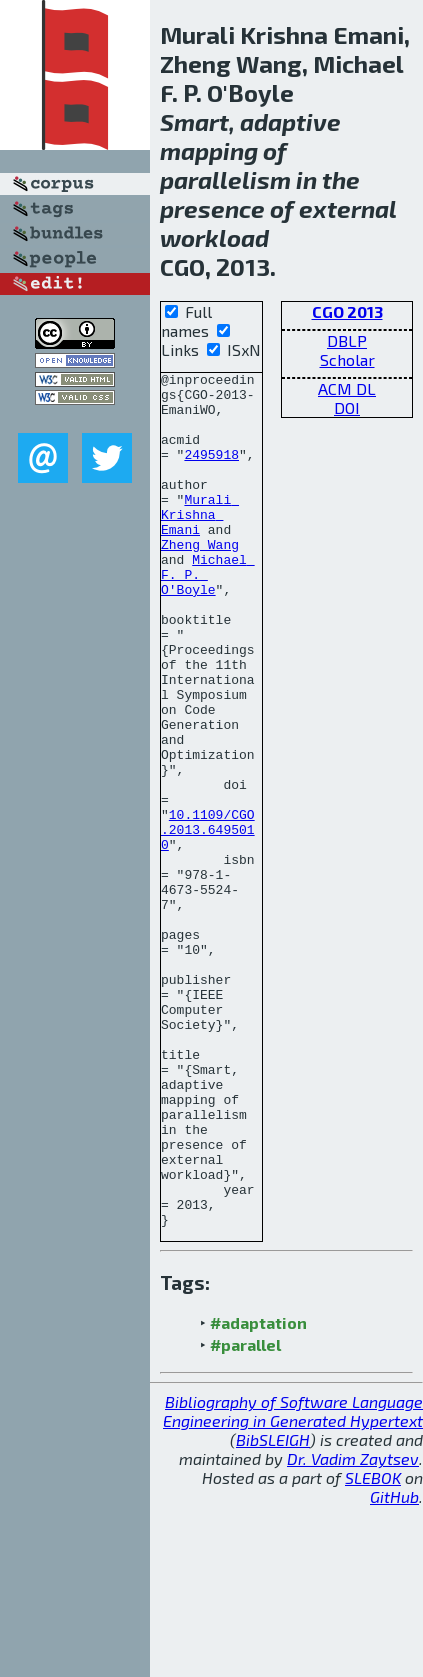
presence (212, 208)
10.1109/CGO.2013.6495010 (208, 922)
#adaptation (258, 1493)
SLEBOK (373, 1648)
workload (214, 237)
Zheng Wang (200, 580)
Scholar (347, 359)
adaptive (290, 121)
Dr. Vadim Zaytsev (353, 1629)
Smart (194, 121)
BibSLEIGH (273, 1610)
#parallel (245, 1515)
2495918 (211, 472)
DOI (347, 407)
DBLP (347, 340)
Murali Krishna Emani (200, 544)
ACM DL (347, 388)
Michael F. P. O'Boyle (208, 616)
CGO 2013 (347, 311)
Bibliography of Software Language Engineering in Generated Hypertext (293, 1582)
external (347, 208)
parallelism (225, 179)
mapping (209, 150)
